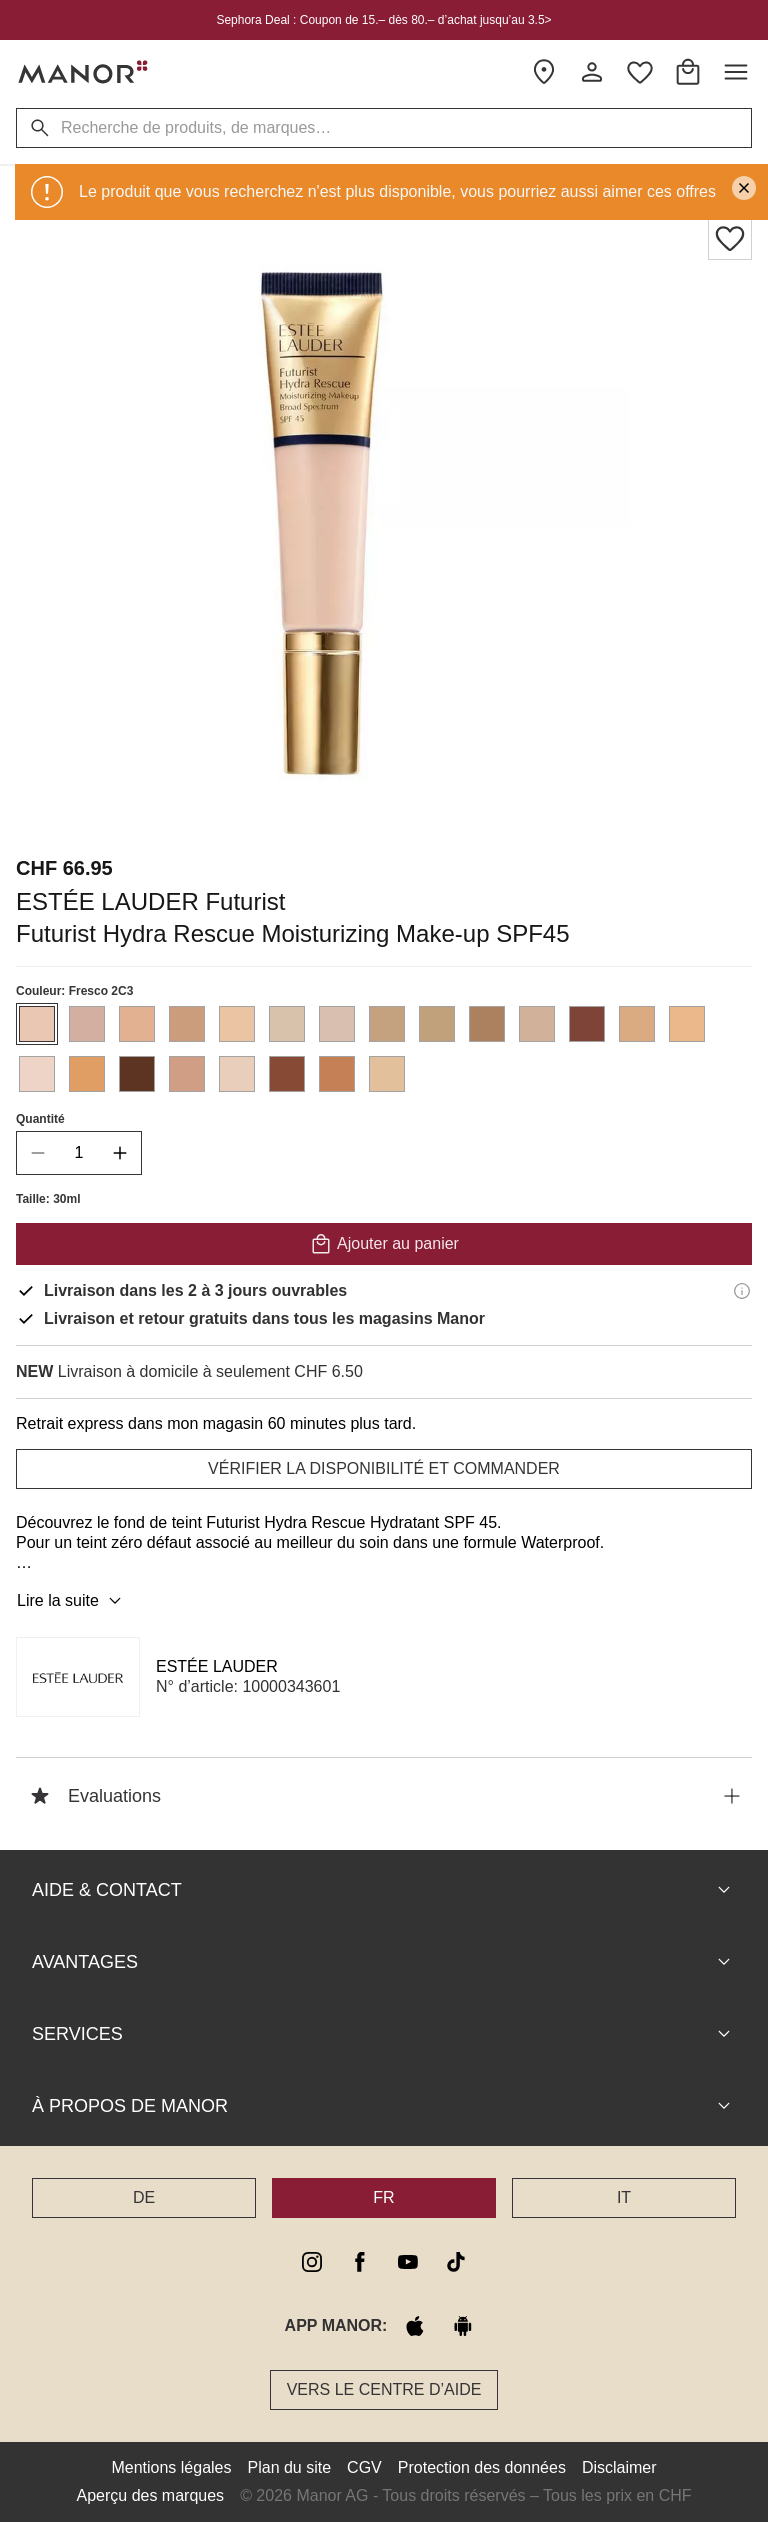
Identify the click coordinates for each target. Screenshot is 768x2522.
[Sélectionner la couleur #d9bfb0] (337, 1024)
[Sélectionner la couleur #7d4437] (587, 1024)
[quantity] (79, 1153)
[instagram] (312, 2262)
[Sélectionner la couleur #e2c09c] (387, 1074)
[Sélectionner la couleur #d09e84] (187, 1074)
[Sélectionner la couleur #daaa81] (637, 1024)
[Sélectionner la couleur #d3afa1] (87, 1024)
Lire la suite (72, 1601)
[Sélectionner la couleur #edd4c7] (37, 1074)
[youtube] (408, 2262)
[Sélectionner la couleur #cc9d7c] (187, 1024)
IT (624, 2197)
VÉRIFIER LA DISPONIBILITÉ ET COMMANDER (384, 1468)
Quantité (40, 1119)
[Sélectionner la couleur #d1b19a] (537, 1024)
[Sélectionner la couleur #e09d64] (87, 1074)
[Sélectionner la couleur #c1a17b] (437, 1024)
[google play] (463, 2326)
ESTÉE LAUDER (217, 1666)
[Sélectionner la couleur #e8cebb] (237, 1074)
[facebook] (360, 2262)
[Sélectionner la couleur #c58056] (337, 1074)
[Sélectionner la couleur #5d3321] (137, 1074)
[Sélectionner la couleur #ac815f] (487, 1024)
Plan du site (290, 2467)
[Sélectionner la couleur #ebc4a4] (237, 1024)
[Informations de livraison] (742, 1291)
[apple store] (415, 2326)
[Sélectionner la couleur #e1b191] (137, 1024)
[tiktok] (456, 2262)
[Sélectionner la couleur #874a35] (287, 1074)
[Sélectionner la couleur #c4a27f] (387, 1024)
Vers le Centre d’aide (384, 2389)
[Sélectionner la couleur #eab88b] (687, 1024)
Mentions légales (171, 2467)
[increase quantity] (120, 1153)
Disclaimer (619, 2467)
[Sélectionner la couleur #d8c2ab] (287, 1024)
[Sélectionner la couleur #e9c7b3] (37, 1024)
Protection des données (482, 2467)
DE (144, 2197)
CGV (364, 2467)
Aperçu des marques (150, 2495)
